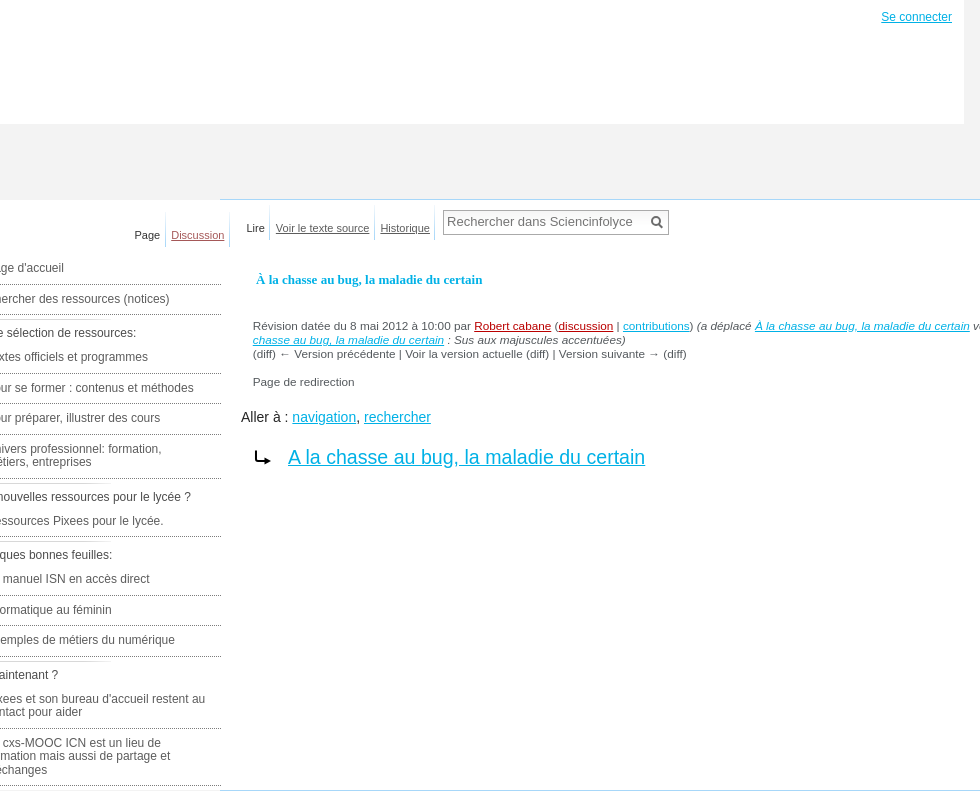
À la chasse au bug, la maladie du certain (862, 325)
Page (148, 235)
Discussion (197, 235)
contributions (656, 325)
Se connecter (916, 17)
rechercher (397, 417)
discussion (585, 325)
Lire (256, 228)
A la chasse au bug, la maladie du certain (466, 457)
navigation (324, 417)
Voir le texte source (323, 228)
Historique (405, 228)
